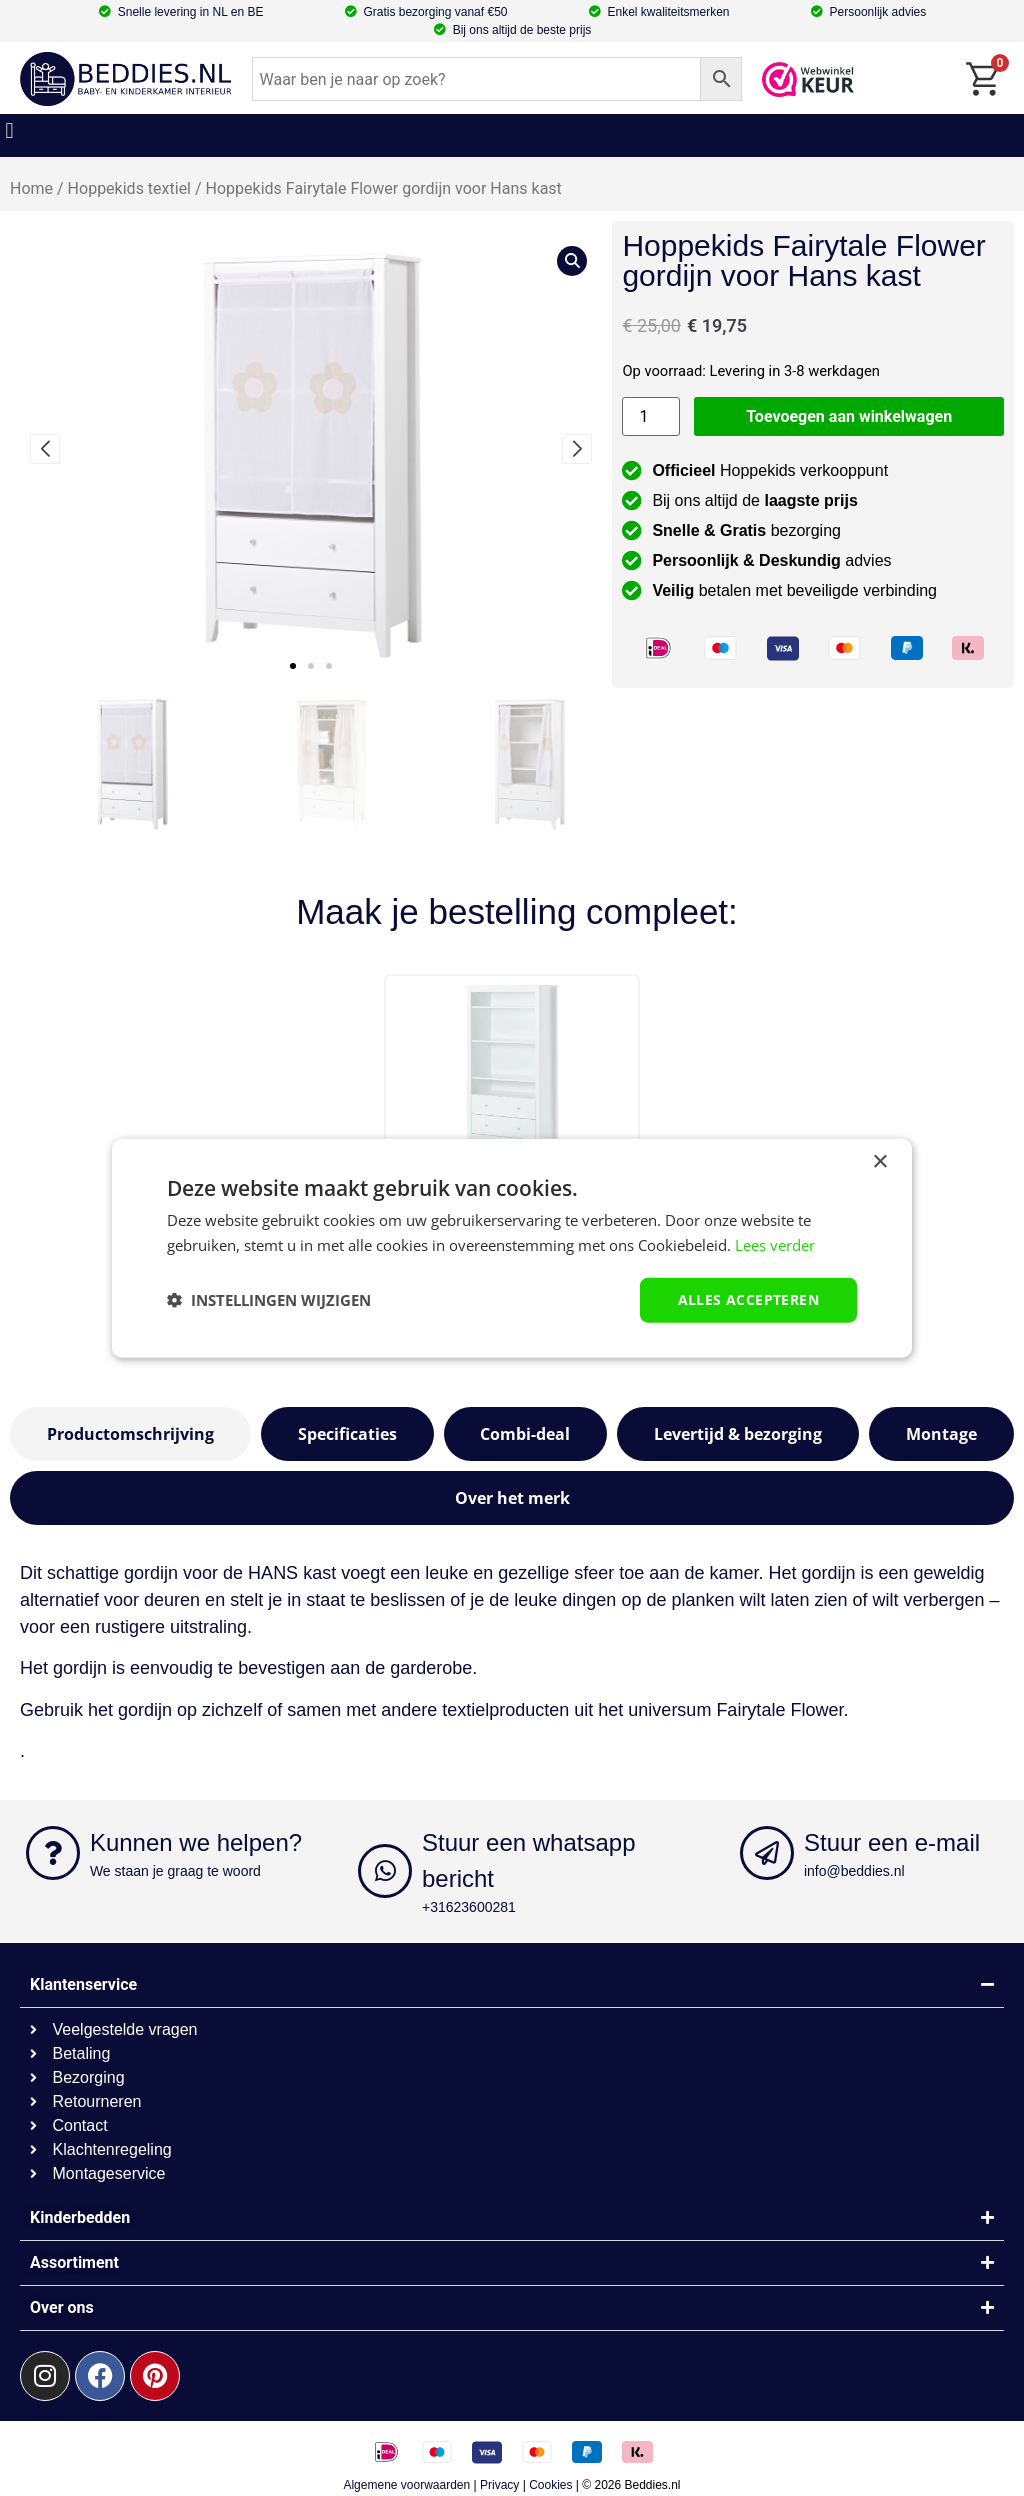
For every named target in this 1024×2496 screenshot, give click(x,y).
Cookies (550, 2485)
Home (31, 188)
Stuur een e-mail (892, 1842)
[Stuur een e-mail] (767, 1853)
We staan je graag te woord (175, 1871)
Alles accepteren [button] (748, 1299)
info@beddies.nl (854, 1871)
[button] (9, 130)
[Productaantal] (651, 416)
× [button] (879, 1162)
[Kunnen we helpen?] (53, 1853)
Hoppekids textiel (129, 188)
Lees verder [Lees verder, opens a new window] (775, 1245)
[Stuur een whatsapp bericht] (385, 1871)
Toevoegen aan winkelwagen (849, 416)
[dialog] (512, 1248)
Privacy (499, 2485)
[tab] (130, 1434)
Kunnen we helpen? (196, 1842)
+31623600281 (469, 1907)
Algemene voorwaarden (406, 2485)
